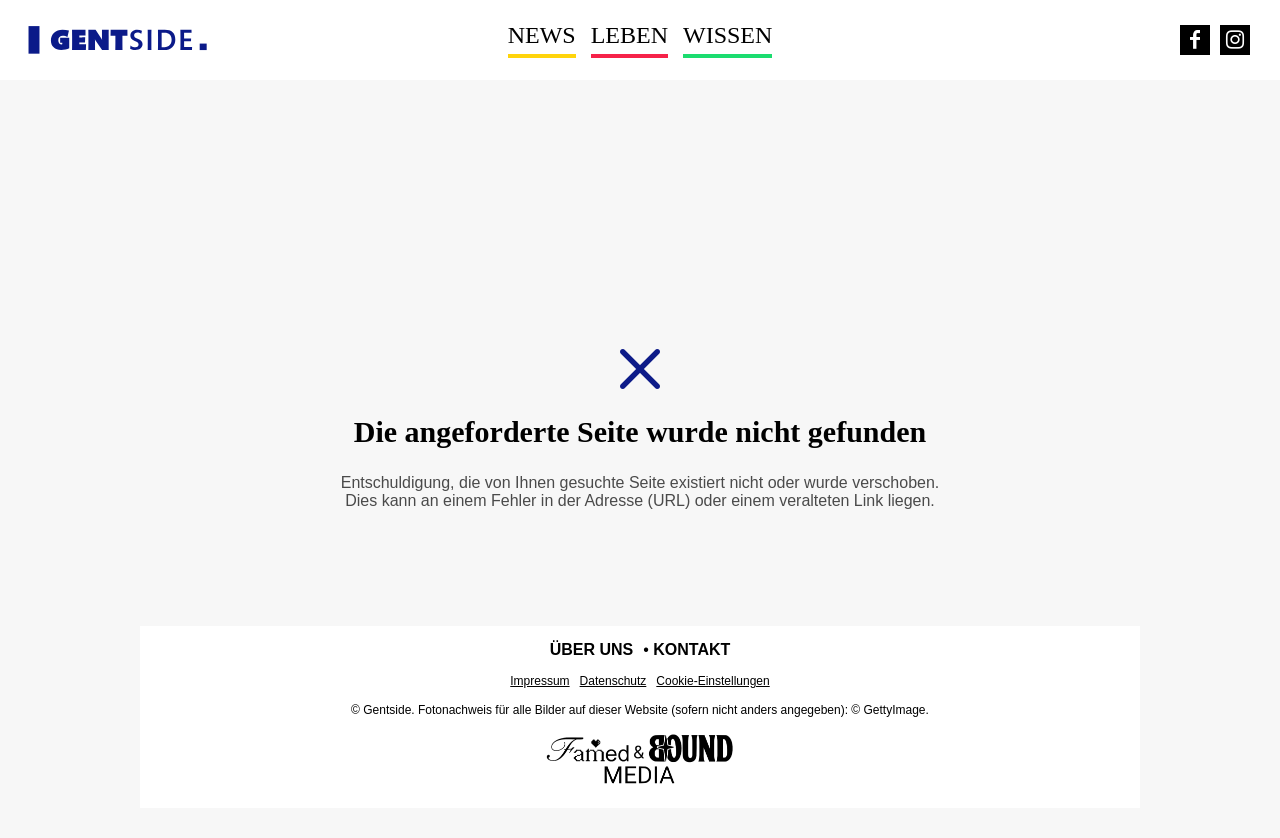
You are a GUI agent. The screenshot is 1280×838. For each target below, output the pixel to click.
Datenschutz (613, 681)
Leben (629, 35)
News (542, 35)
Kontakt (691, 649)
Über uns (592, 649)
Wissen (727, 35)
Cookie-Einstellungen (712, 681)
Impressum (539, 681)
